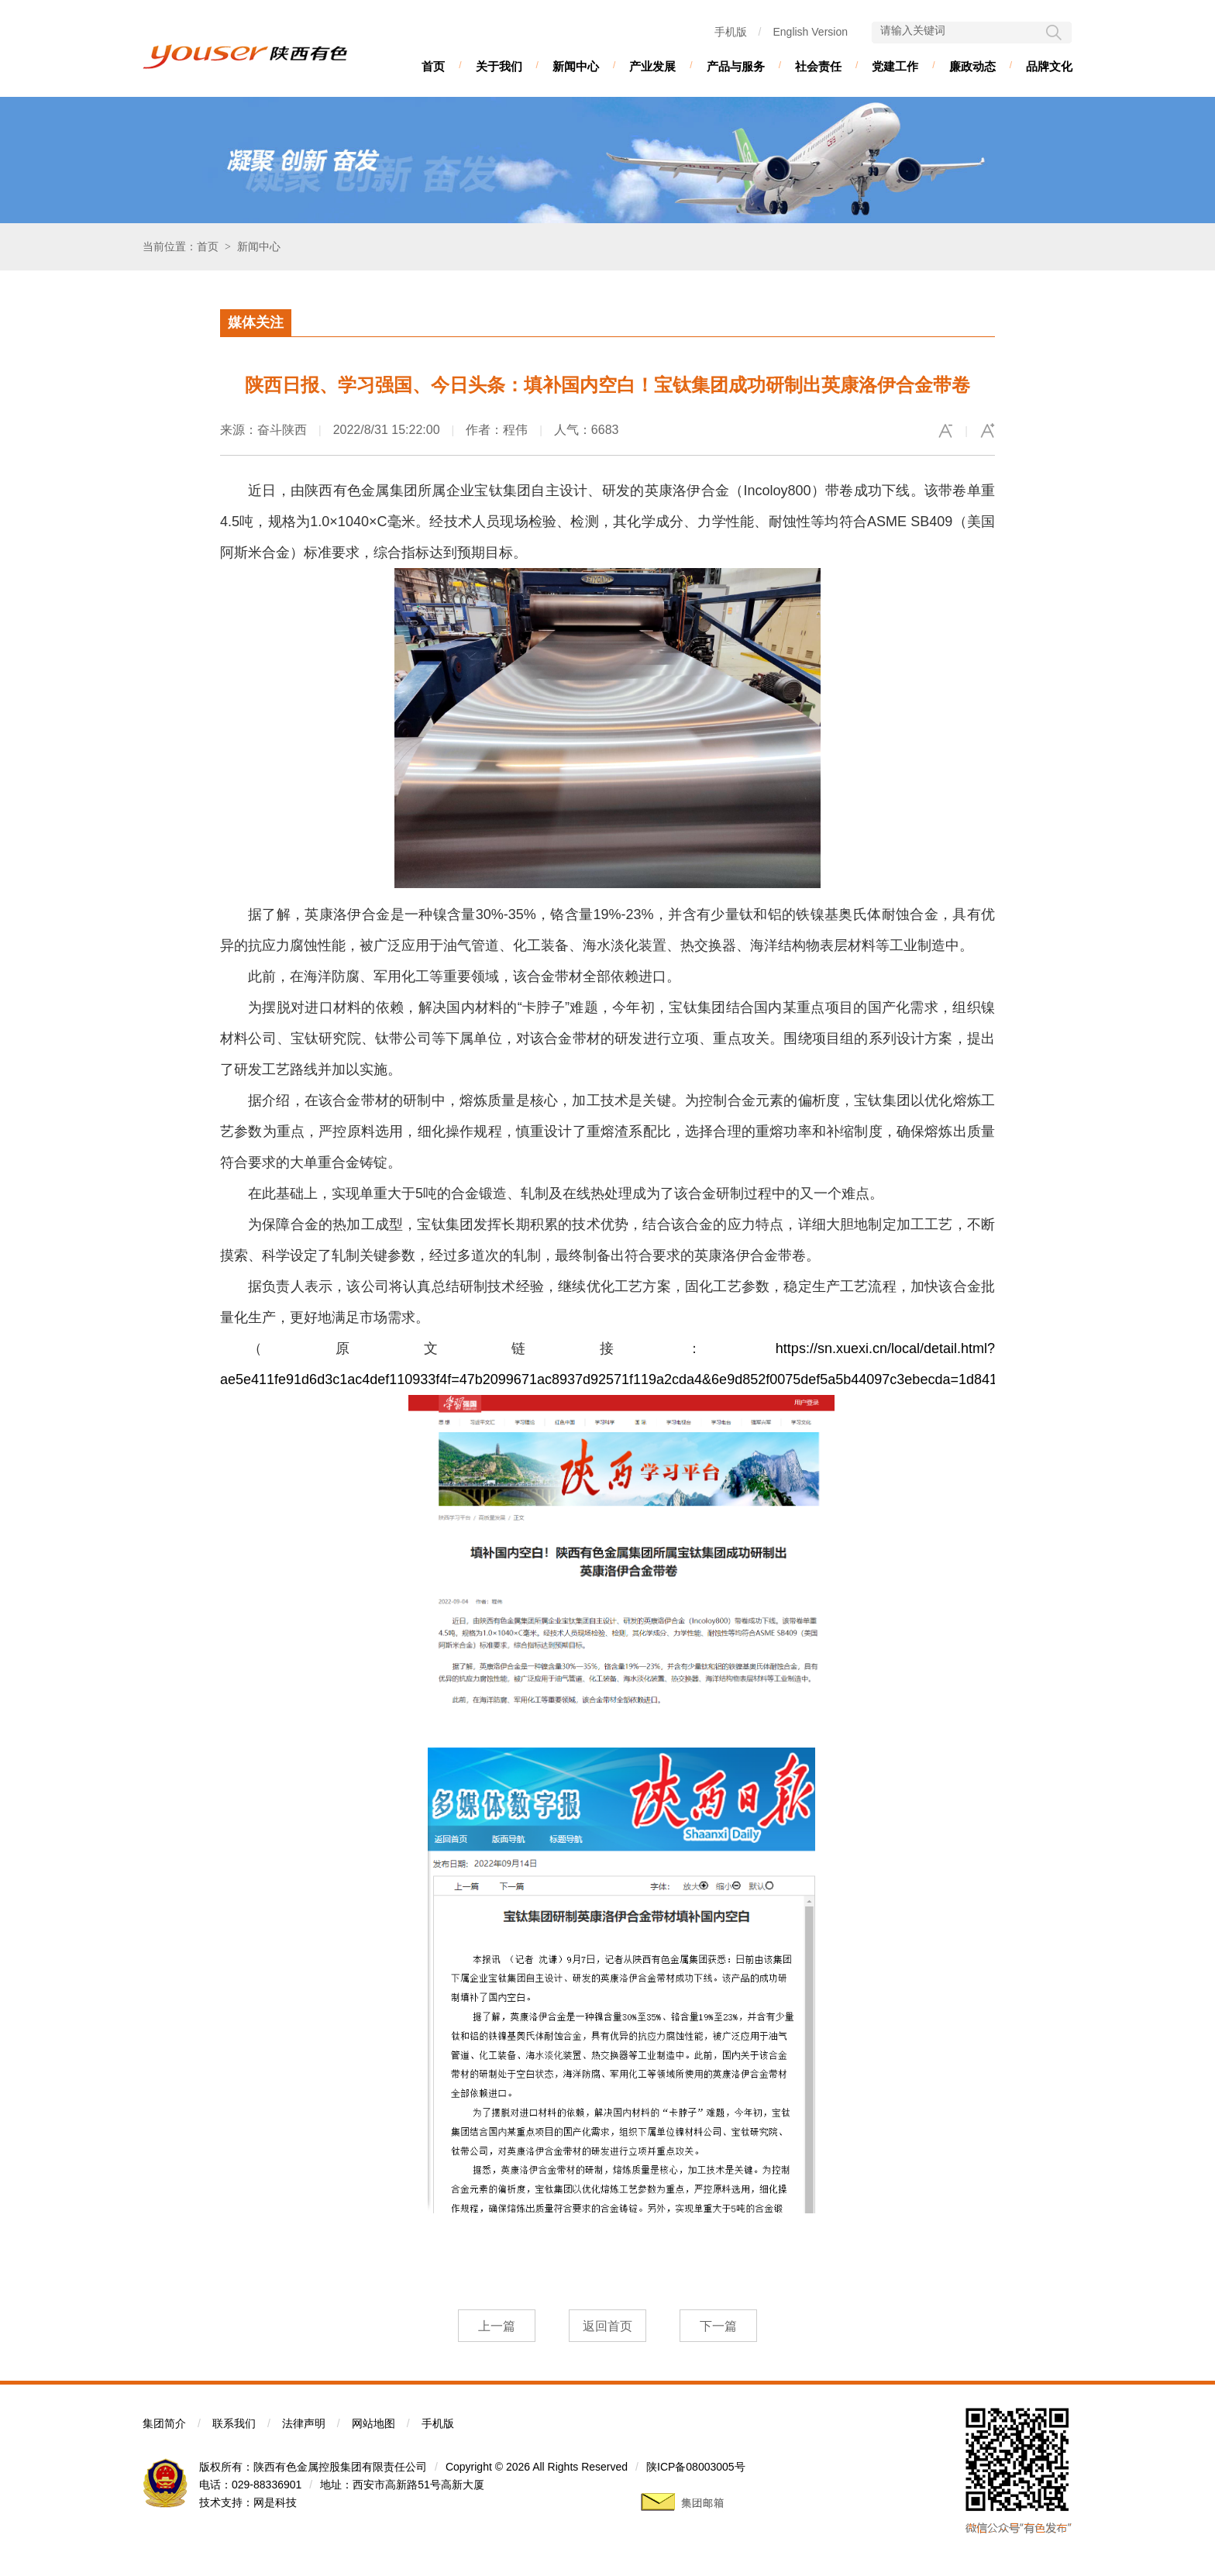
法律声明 (303, 2423)
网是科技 (275, 2502)
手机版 (730, 32)
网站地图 (373, 2423)
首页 (433, 66)
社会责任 (818, 66)
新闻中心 (575, 66)
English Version (810, 32)
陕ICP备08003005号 (695, 2467)
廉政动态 (972, 66)
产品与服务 (736, 66)
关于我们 (499, 66)
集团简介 (164, 2423)
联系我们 (234, 2423)
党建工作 (895, 66)
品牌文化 (1049, 66)
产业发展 (652, 66)
